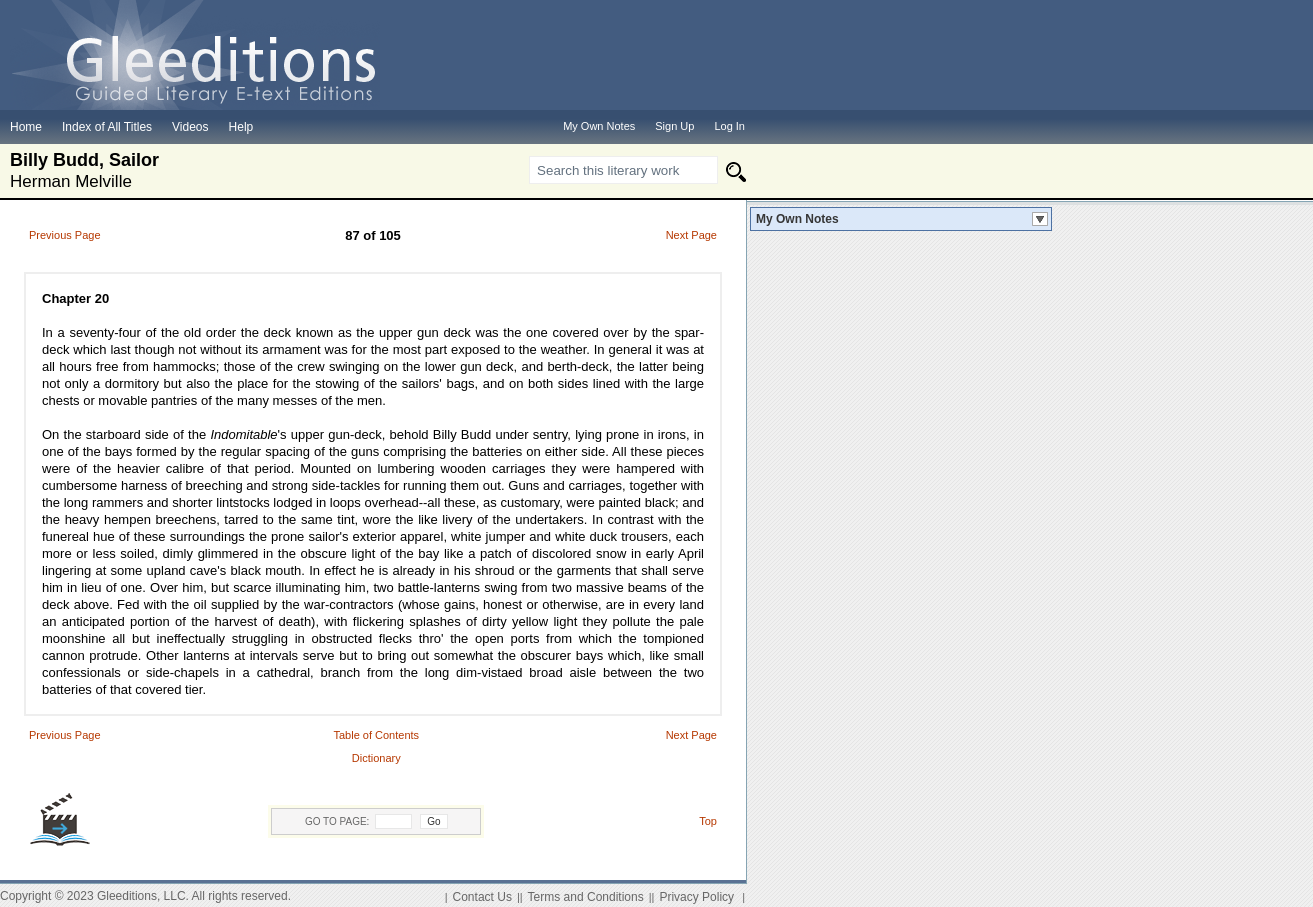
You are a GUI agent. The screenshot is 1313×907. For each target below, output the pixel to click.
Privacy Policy (696, 897)
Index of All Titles (107, 127)
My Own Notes (797, 219)
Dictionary (376, 758)
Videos (190, 127)
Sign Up (674, 126)
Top (708, 821)
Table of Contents (376, 735)
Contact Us (482, 897)
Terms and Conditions (586, 897)
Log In (729, 126)
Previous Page (65, 235)
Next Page (691, 235)
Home (26, 127)
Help (241, 127)
